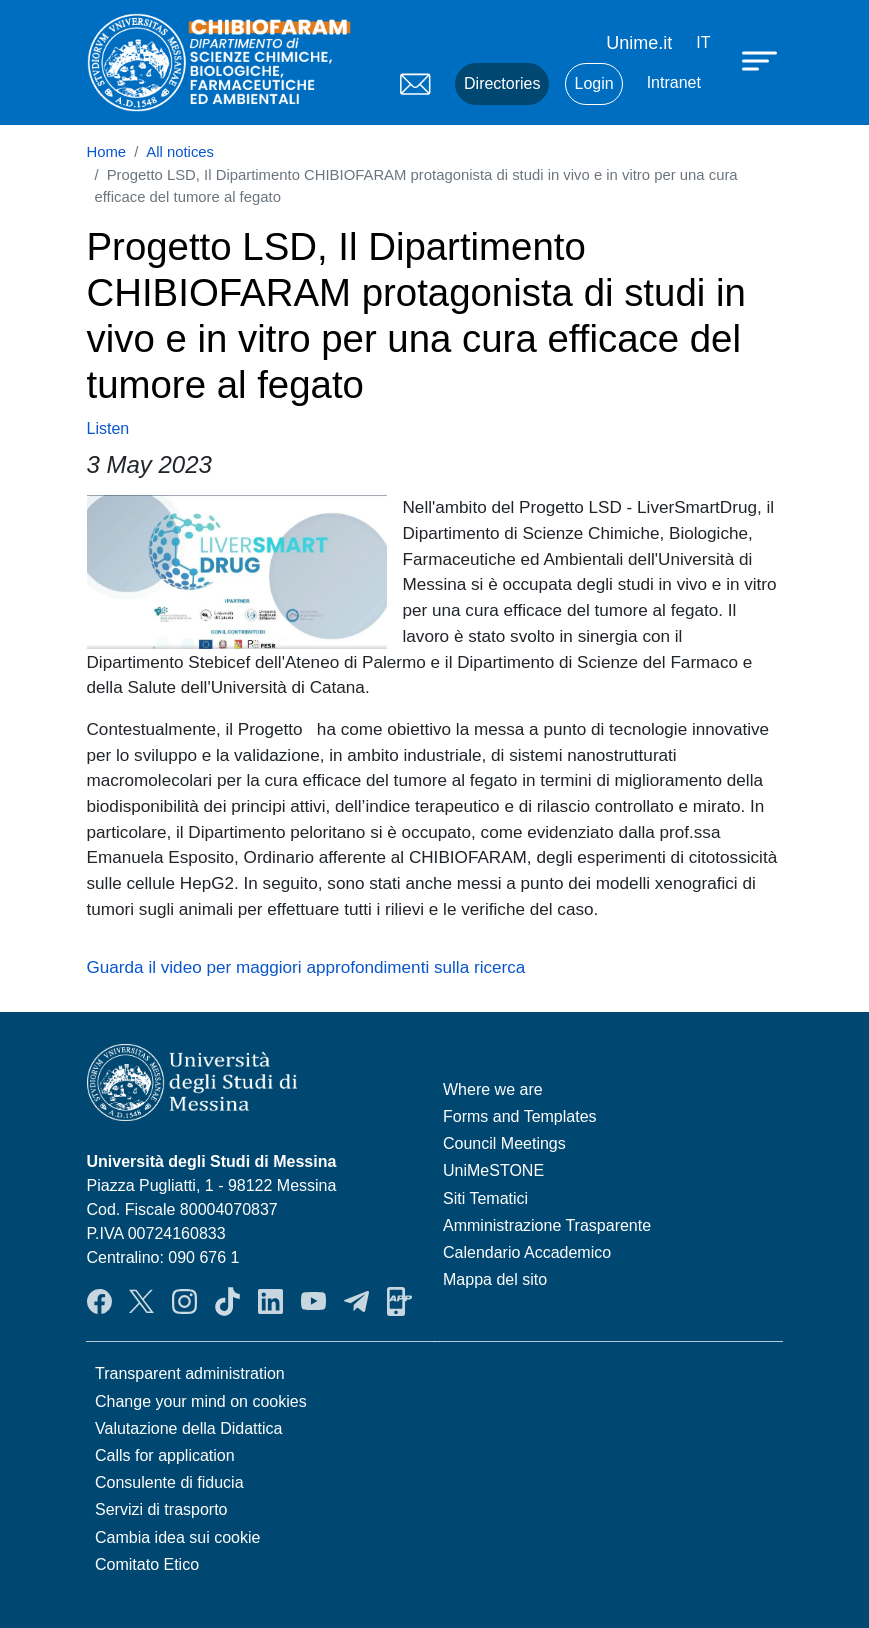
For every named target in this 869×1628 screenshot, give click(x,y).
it (703, 42)
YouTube (313, 1301)
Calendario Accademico (527, 1252)
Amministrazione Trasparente (547, 1225)
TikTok (227, 1301)
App (399, 1301)
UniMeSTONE (493, 1170)
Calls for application (165, 1455)
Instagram (184, 1301)
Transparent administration (190, 1373)
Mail (415, 84)
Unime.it (639, 43)
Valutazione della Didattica (188, 1428)
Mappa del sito (495, 1279)
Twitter (141, 1301)
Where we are (493, 1089)
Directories (502, 83)
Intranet (674, 82)
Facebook (99, 1301)
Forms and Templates (520, 1116)
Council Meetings (504, 1143)
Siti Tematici (485, 1198)
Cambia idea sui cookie (177, 1537)
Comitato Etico (147, 1564)
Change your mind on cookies (201, 1401)
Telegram (356, 1301)
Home (107, 152)
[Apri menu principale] (762, 60)
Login (593, 83)
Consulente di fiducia (169, 1482)
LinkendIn (270, 1301)
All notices (180, 152)
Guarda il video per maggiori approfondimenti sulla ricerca (306, 967)
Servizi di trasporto (161, 1509)
